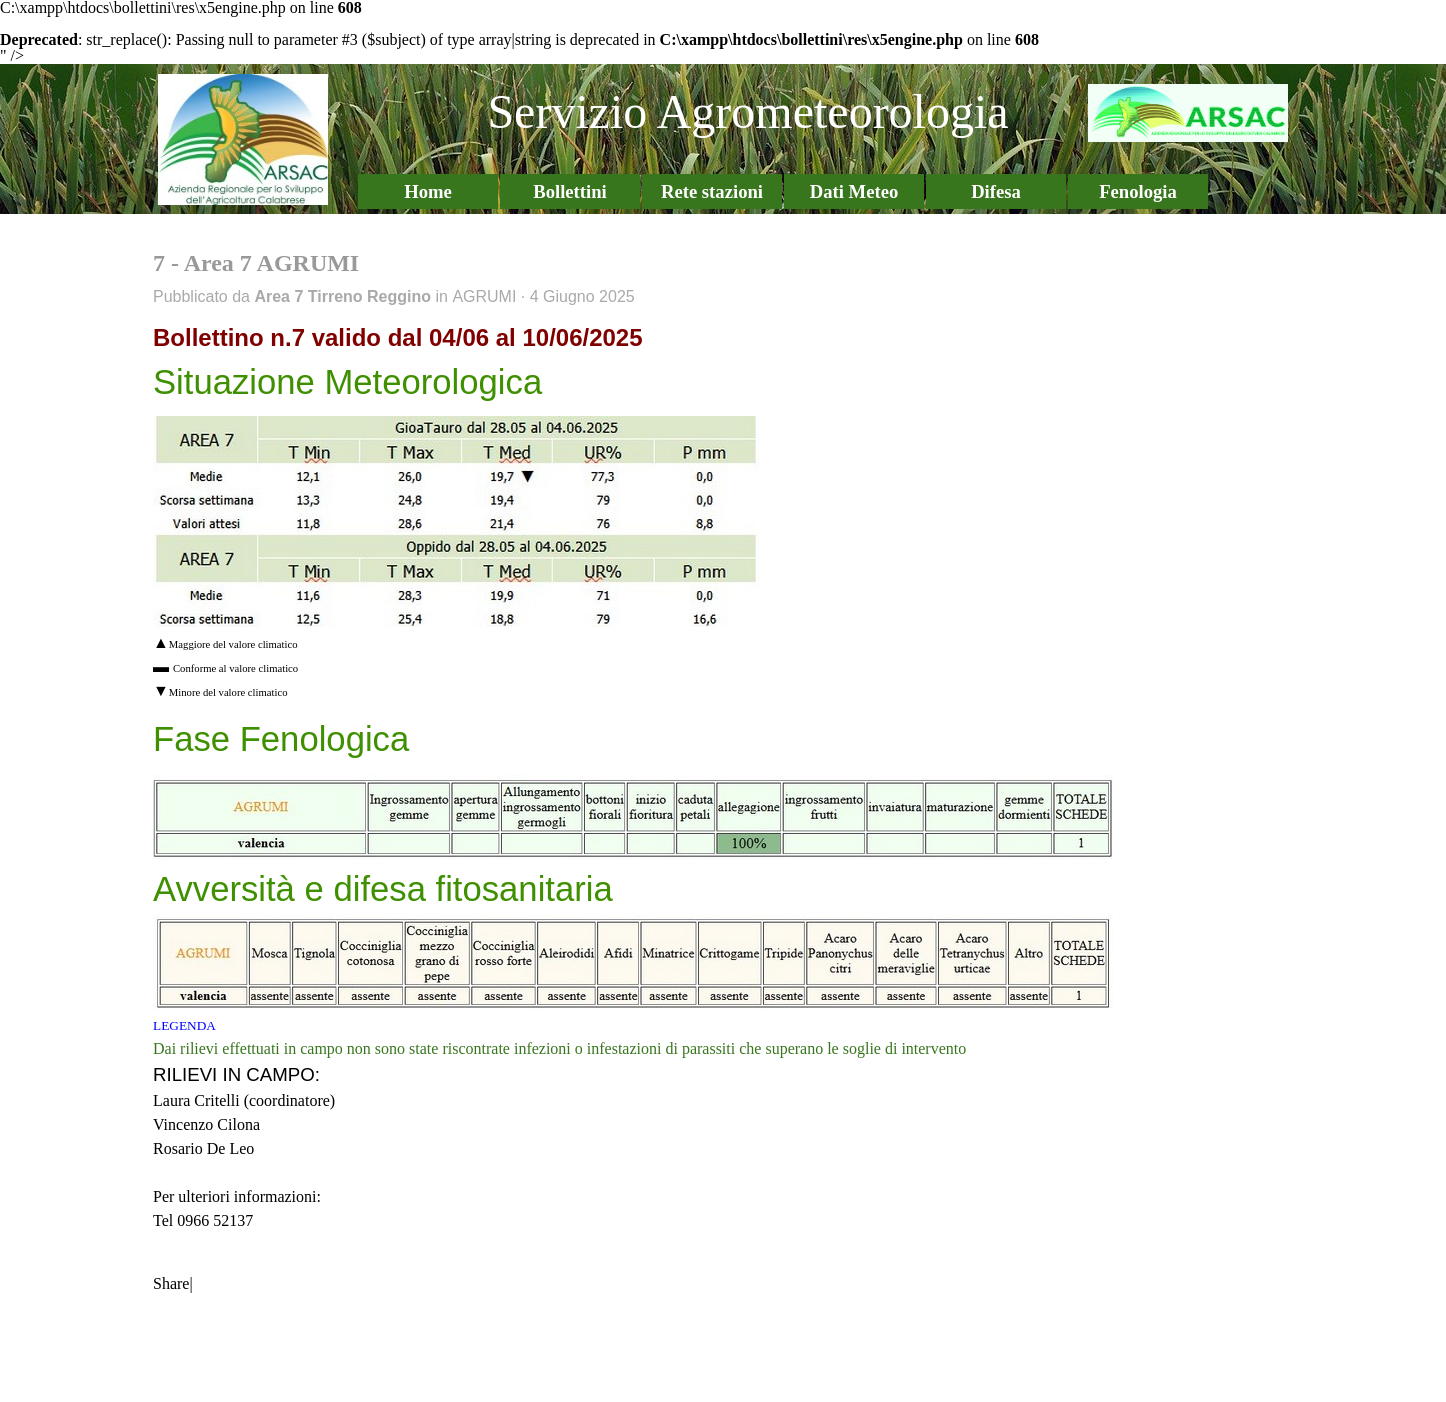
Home (428, 191)
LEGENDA (184, 1025)
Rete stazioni (712, 191)
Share (171, 1283)
